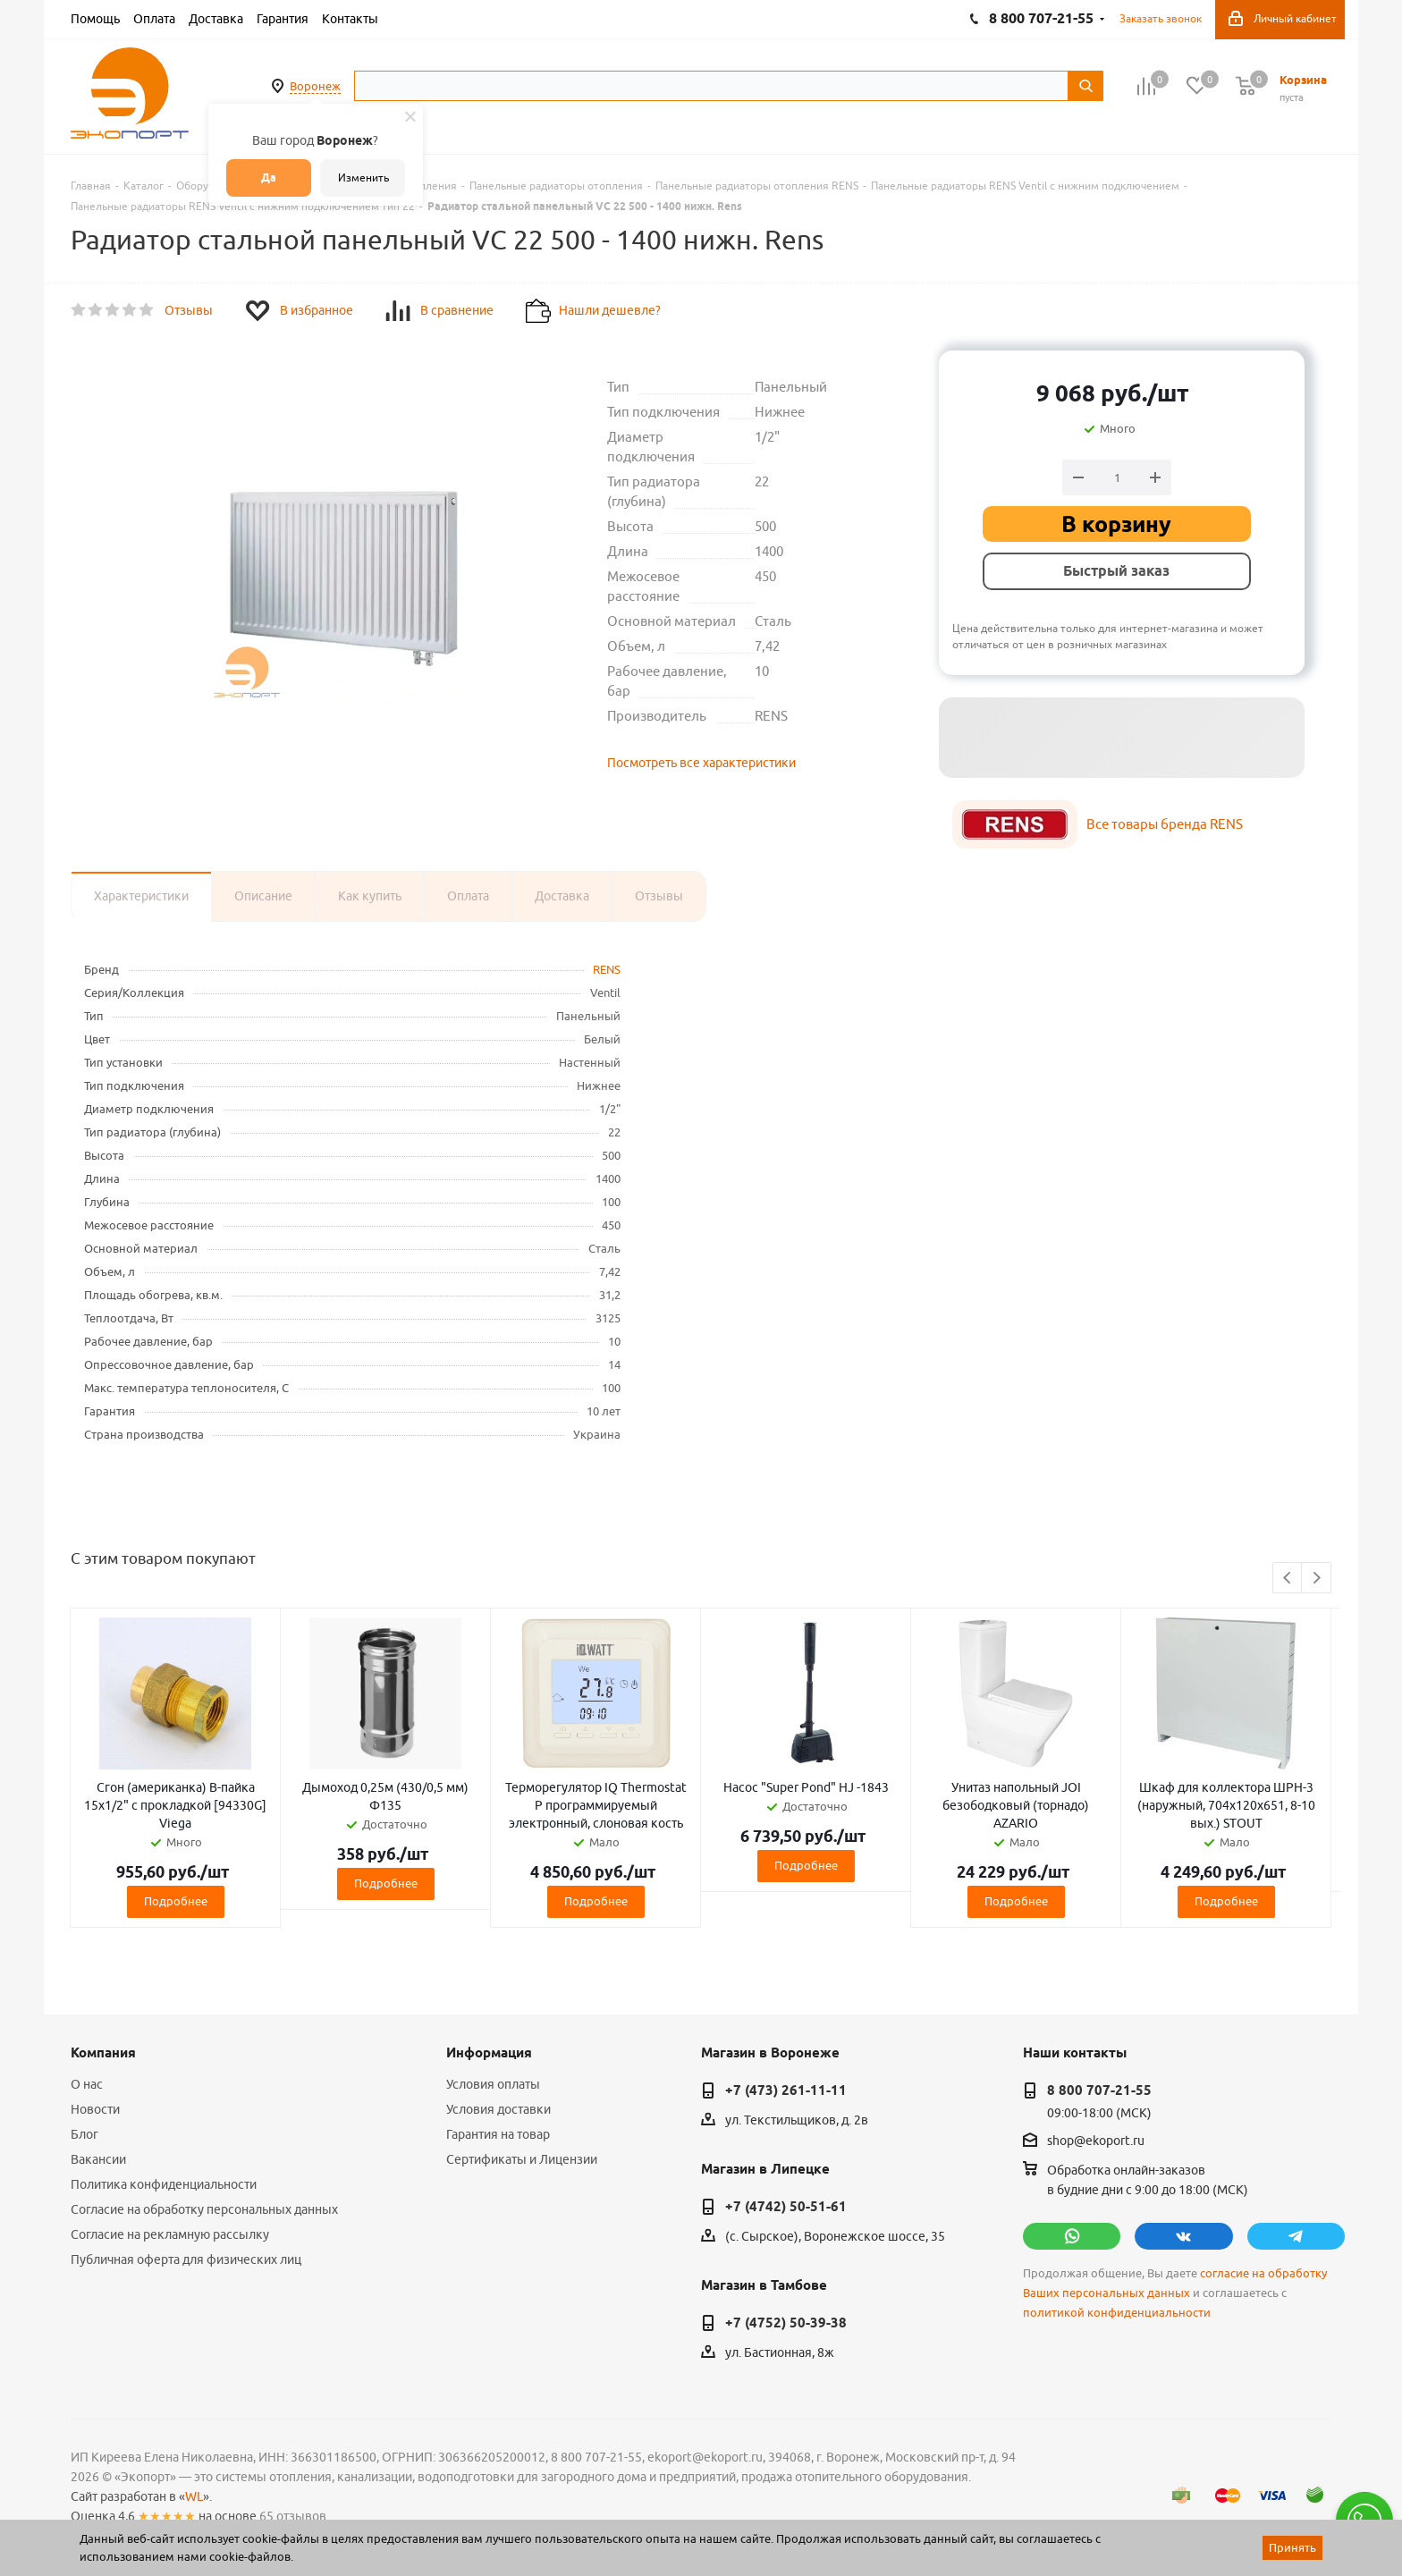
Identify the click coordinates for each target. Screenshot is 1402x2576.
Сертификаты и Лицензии (521, 2159)
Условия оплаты (493, 2084)
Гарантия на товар (498, 2134)
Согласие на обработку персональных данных (204, 2209)
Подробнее (175, 1901)
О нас (87, 2084)
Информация (489, 2053)
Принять (1292, 2547)
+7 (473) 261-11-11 (786, 2090)
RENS (607, 969)
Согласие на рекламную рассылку (170, 2234)
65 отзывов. (294, 2516)
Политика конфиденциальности (164, 2184)
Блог (84, 2134)
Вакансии (98, 2159)
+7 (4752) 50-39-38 (786, 2323)
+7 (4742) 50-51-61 (786, 2207)
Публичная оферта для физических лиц (186, 2259)
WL (194, 2496)
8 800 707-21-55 (1099, 2090)
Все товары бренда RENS (1164, 824)
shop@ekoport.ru (1095, 2141)
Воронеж (315, 86)
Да (268, 177)
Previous (1288, 1578)
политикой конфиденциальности (1117, 2312)
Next (1316, 1578)
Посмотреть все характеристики (701, 763)
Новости (95, 2109)
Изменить (363, 177)
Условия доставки (498, 2109)
